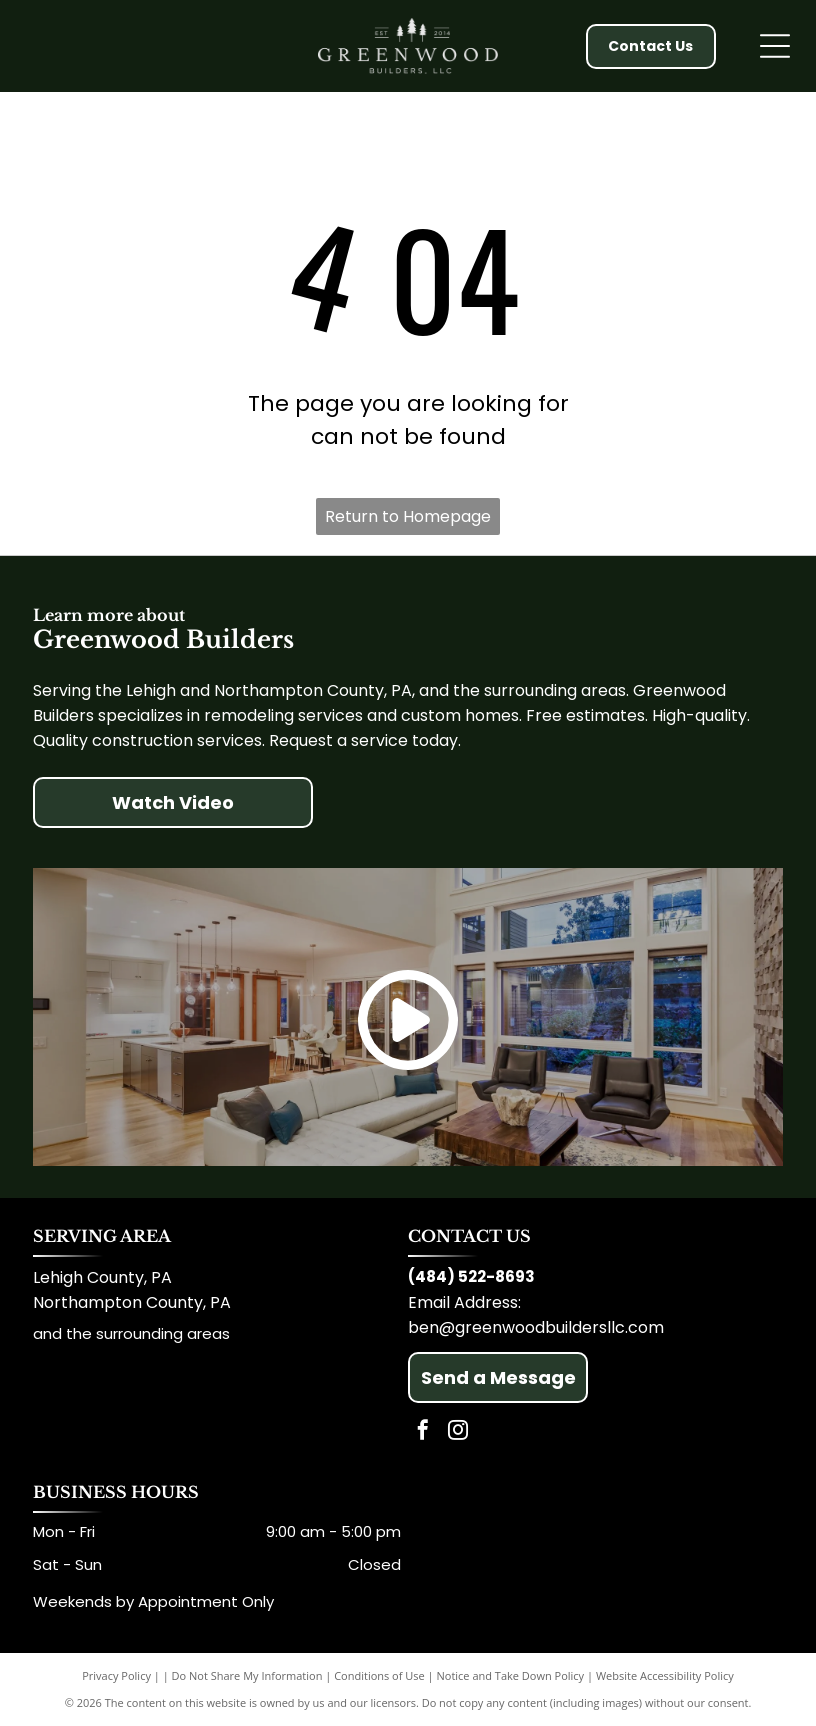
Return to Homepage (408, 516)
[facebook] (423, 1432)
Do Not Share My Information (247, 1675)
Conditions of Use (379, 1675)
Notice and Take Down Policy (511, 1675)
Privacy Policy (116, 1675)
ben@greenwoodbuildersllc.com (536, 1327)
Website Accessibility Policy (665, 1675)
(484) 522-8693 (471, 1276)
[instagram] (458, 1432)
